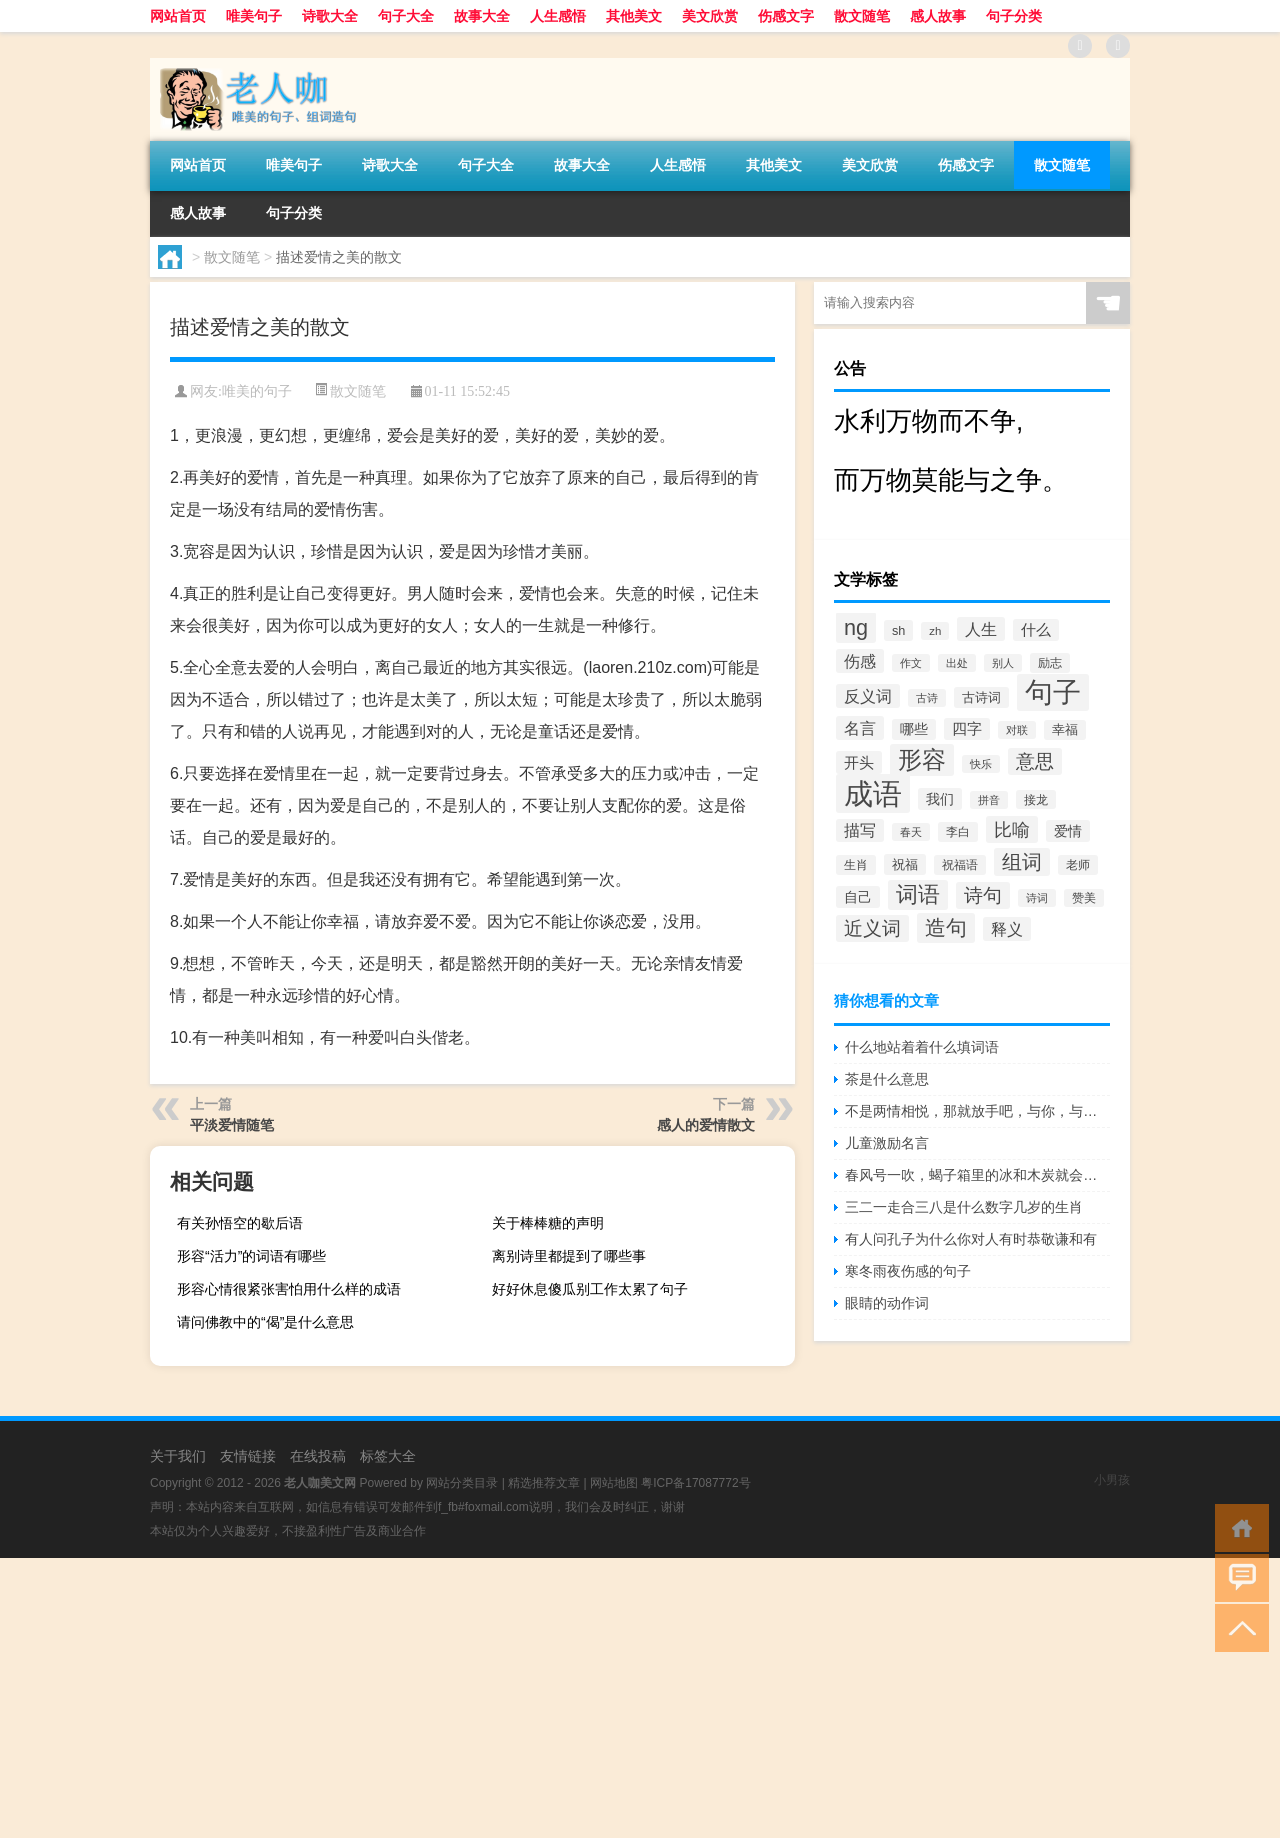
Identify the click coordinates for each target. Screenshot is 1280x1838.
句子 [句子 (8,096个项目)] (1053, 692)
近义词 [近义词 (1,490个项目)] (872, 928)
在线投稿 (318, 1456)
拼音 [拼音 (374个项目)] (989, 800)
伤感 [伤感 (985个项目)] (860, 661)
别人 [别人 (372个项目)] (1003, 663)
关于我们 (178, 1456)
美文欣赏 (710, 16)
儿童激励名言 (887, 1143)
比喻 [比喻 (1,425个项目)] (1012, 829)
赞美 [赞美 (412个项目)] (1084, 898)
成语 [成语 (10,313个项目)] (873, 793)
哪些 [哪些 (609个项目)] (914, 729)
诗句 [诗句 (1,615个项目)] (983, 895)
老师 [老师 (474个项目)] (1078, 865)
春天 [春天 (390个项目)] (911, 832)
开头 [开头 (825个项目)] (859, 762)
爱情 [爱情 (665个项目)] (1068, 831)
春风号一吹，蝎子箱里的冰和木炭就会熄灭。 (977, 1175)
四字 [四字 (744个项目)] (967, 729)
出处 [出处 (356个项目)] (957, 663)
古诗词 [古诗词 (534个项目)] (981, 697)
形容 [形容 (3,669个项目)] (922, 760)
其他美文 (634, 16)
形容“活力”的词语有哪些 (251, 1256)
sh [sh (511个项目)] (898, 630)
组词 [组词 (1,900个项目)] (1022, 862)
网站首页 (178, 16)
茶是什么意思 (887, 1079)
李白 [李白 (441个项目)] (958, 832)
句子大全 (406, 16)
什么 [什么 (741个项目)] (1036, 630)
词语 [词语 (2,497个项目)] (918, 895)
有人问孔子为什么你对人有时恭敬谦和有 (971, 1239)
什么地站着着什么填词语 (922, 1047)
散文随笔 (862, 16)
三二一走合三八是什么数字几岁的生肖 (964, 1207)
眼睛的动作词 (887, 1303)
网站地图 (614, 1483)
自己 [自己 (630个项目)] (858, 897)
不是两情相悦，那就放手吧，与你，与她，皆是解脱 (977, 1111)
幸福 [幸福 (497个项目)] (1065, 730)
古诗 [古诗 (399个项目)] (927, 698)
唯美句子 (254, 16)
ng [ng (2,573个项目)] (856, 627)
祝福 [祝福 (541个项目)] (905, 864)
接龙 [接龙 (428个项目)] (1036, 799)
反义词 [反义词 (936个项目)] (868, 696)
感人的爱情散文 (706, 1125)
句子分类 (1014, 16)
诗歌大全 (330, 16)
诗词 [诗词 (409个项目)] (1037, 898)
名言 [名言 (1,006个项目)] (860, 728)
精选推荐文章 (544, 1483)
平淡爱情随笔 (232, 1125)
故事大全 (482, 16)
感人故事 (938, 16)
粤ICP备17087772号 (695, 1483)
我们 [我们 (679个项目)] (940, 799)
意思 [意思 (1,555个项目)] (1035, 761)
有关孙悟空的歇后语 (240, 1223)
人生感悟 (558, 16)
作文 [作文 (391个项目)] (911, 663)
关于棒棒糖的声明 (548, 1223)
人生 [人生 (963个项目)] (981, 629)
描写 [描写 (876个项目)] (860, 830)
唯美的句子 (257, 391)
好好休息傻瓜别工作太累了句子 (590, 1289)
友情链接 (248, 1456)
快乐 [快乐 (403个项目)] (981, 764)
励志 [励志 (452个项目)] (1050, 663)
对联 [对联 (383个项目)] (1017, 730)
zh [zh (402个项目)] (935, 631)
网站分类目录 (462, 1483)
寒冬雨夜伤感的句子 (908, 1271)
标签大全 (388, 1456)
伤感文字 (786, 16)
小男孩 (1112, 1480)
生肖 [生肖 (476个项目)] (856, 865)
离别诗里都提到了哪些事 (569, 1256)
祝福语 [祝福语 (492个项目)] (960, 865)
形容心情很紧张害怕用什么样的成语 (289, 1289)
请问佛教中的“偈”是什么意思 (265, 1322)
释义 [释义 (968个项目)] (1007, 929)
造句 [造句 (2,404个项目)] (946, 928)
